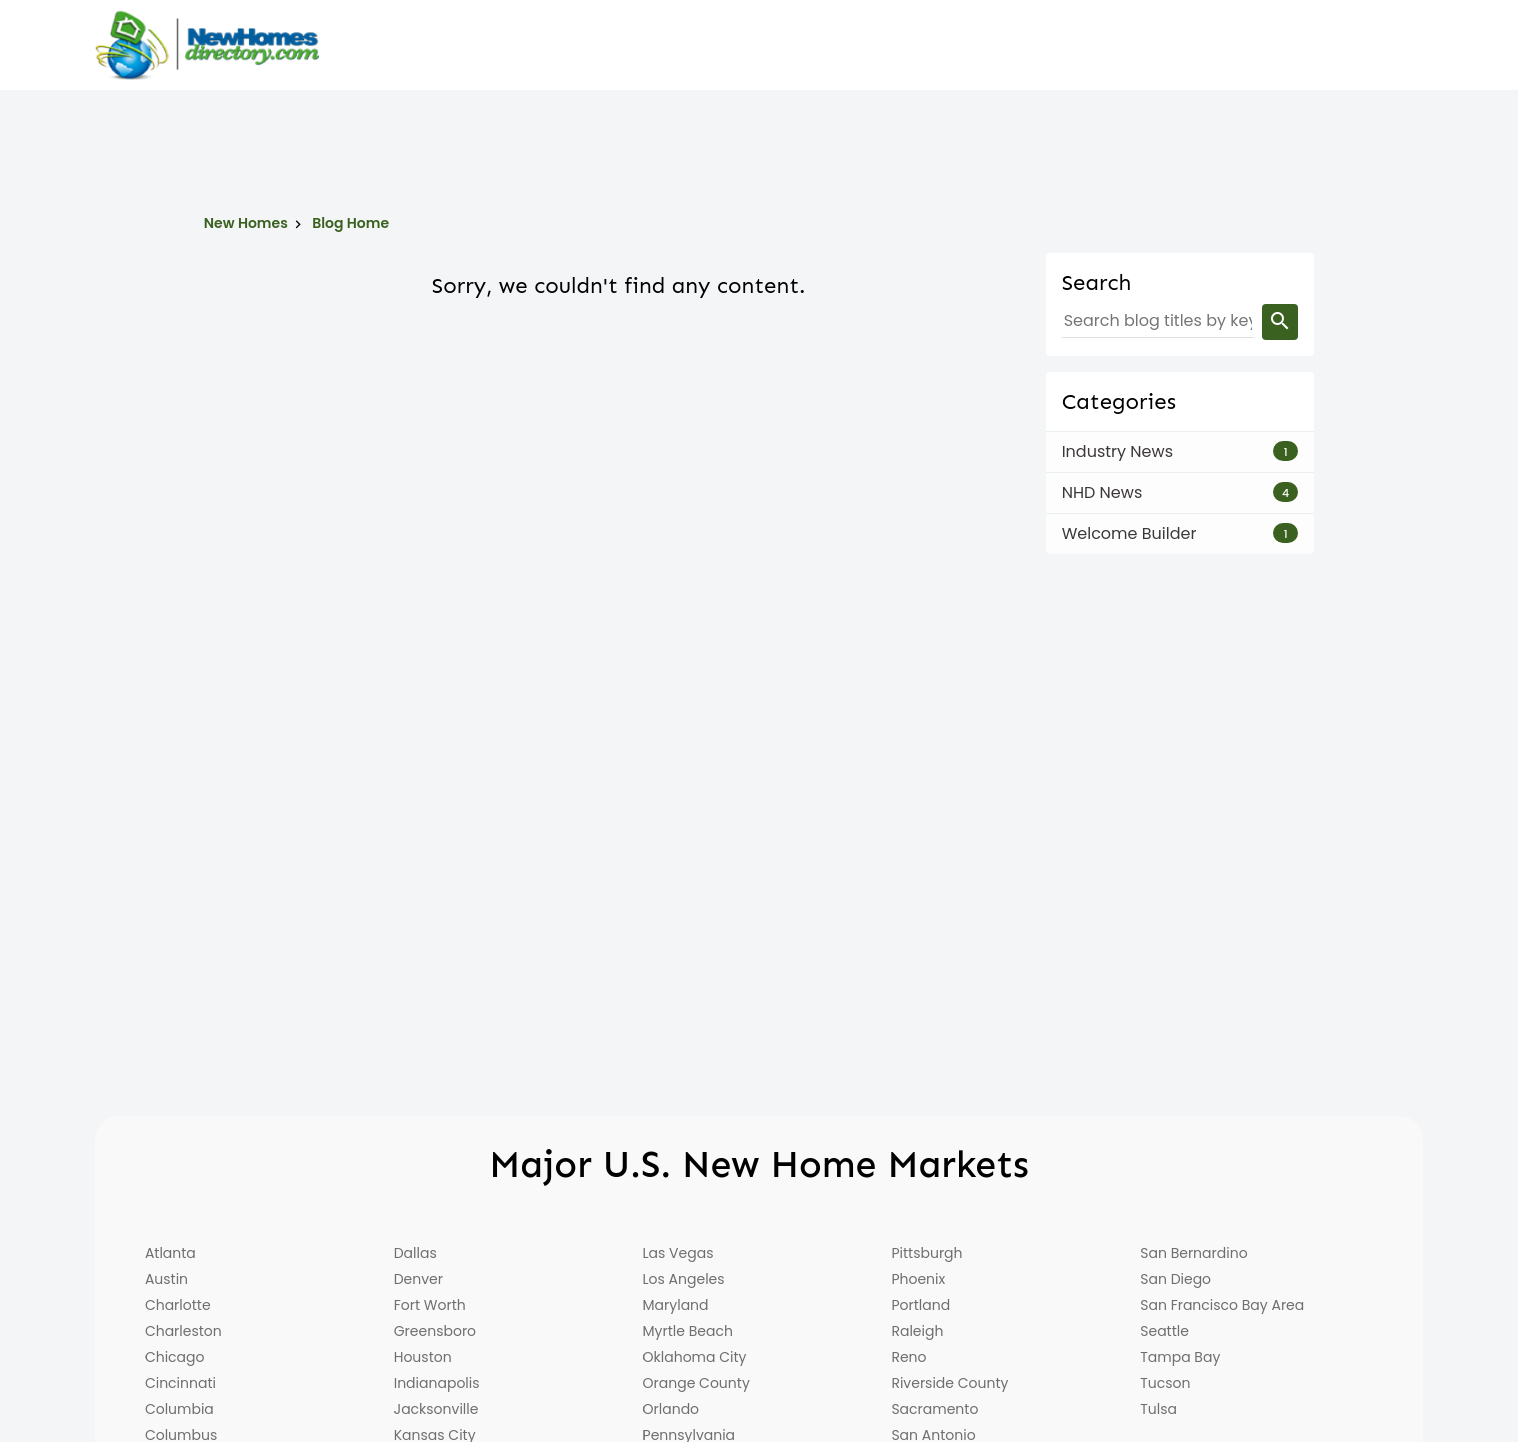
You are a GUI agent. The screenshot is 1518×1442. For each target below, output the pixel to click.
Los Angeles (684, 1279)
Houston (423, 1357)
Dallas (415, 1253)
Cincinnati (180, 1383)
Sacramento (934, 1409)
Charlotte (178, 1305)
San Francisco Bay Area (1222, 1305)
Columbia (179, 1409)
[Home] (207, 45)
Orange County (696, 1383)
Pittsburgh (926, 1253)
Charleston (183, 1331)
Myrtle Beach (688, 1331)
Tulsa (1158, 1409)
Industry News (1117, 451)
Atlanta (170, 1253)
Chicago (175, 1357)
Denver (418, 1279)
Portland (920, 1305)
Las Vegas (678, 1253)
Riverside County (949, 1383)
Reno (908, 1357)
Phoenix (918, 1279)
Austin (166, 1279)
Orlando (671, 1409)
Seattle (1164, 1331)
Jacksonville (436, 1409)
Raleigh (917, 1331)
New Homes (246, 223)
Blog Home (350, 223)
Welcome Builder (1129, 533)
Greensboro (435, 1331)
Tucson (1165, 1383)
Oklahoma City (695, 1357)
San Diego (1175, 1279)
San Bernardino (1193, 1253)
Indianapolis (437, 1383)
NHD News (1102, 492)
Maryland (676, 1305)
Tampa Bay (1180, 1357)
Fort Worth (430, 1305)
